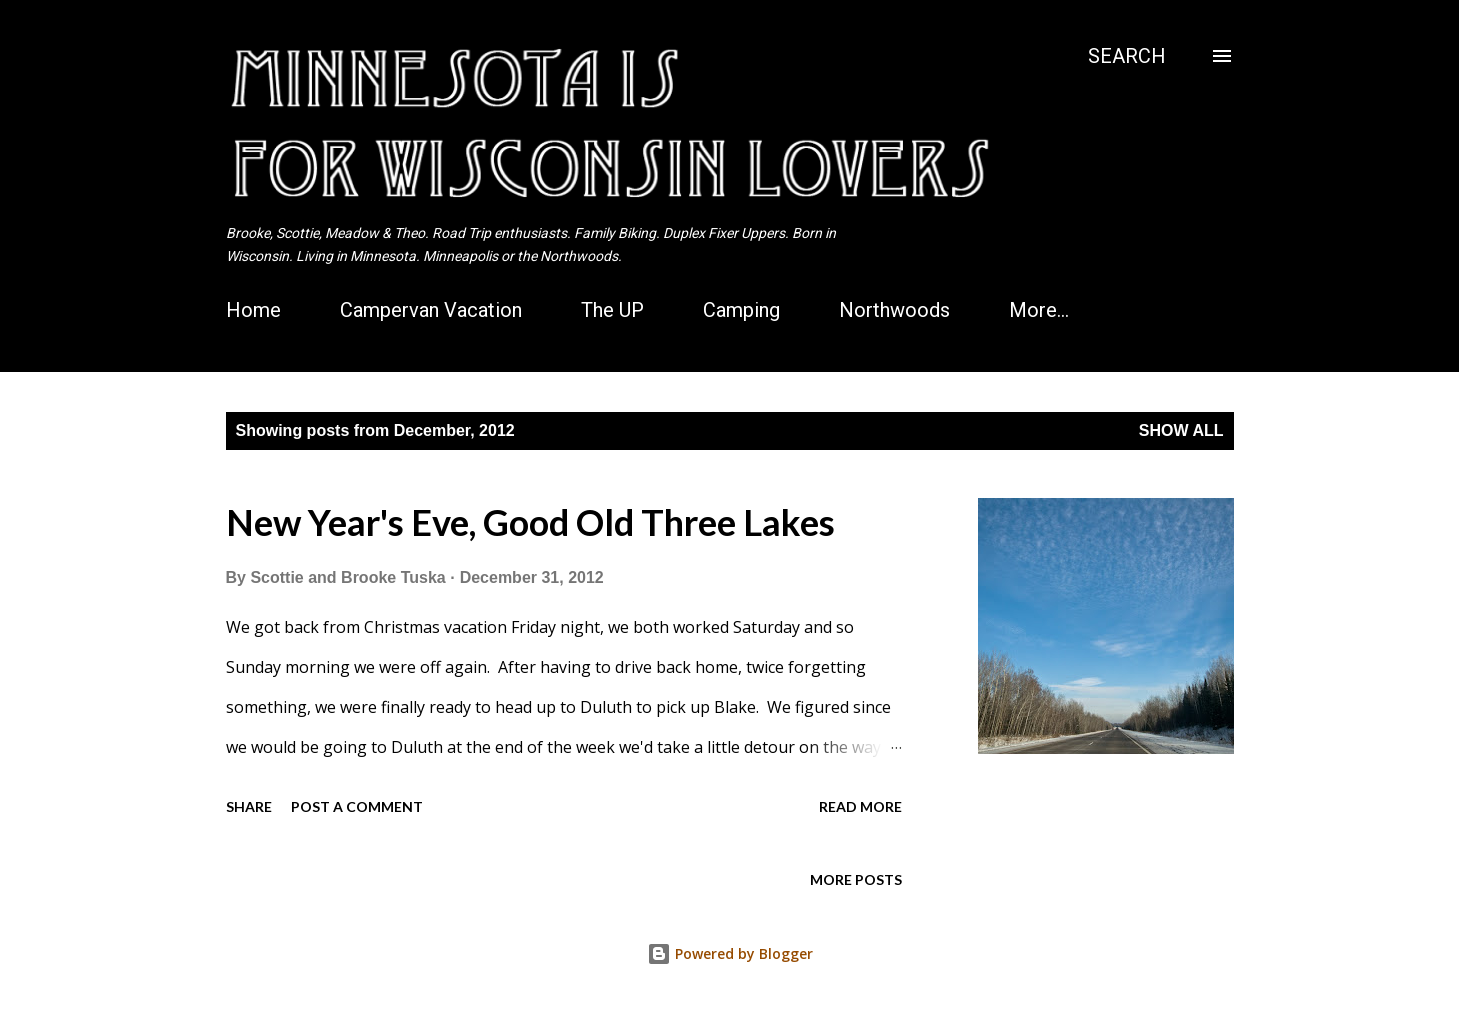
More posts (856, 879)
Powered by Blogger (730, 953)
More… (1039, 310)
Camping (741, 310)
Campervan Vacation (431, 310)
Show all (1181, 430)
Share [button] (249, 806)
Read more (860, 806)
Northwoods (894, 310)
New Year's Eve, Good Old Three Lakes (530, 522)
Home (253, 310)
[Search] (1127, 56)
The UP (612, 310)
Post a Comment (357, 806)
